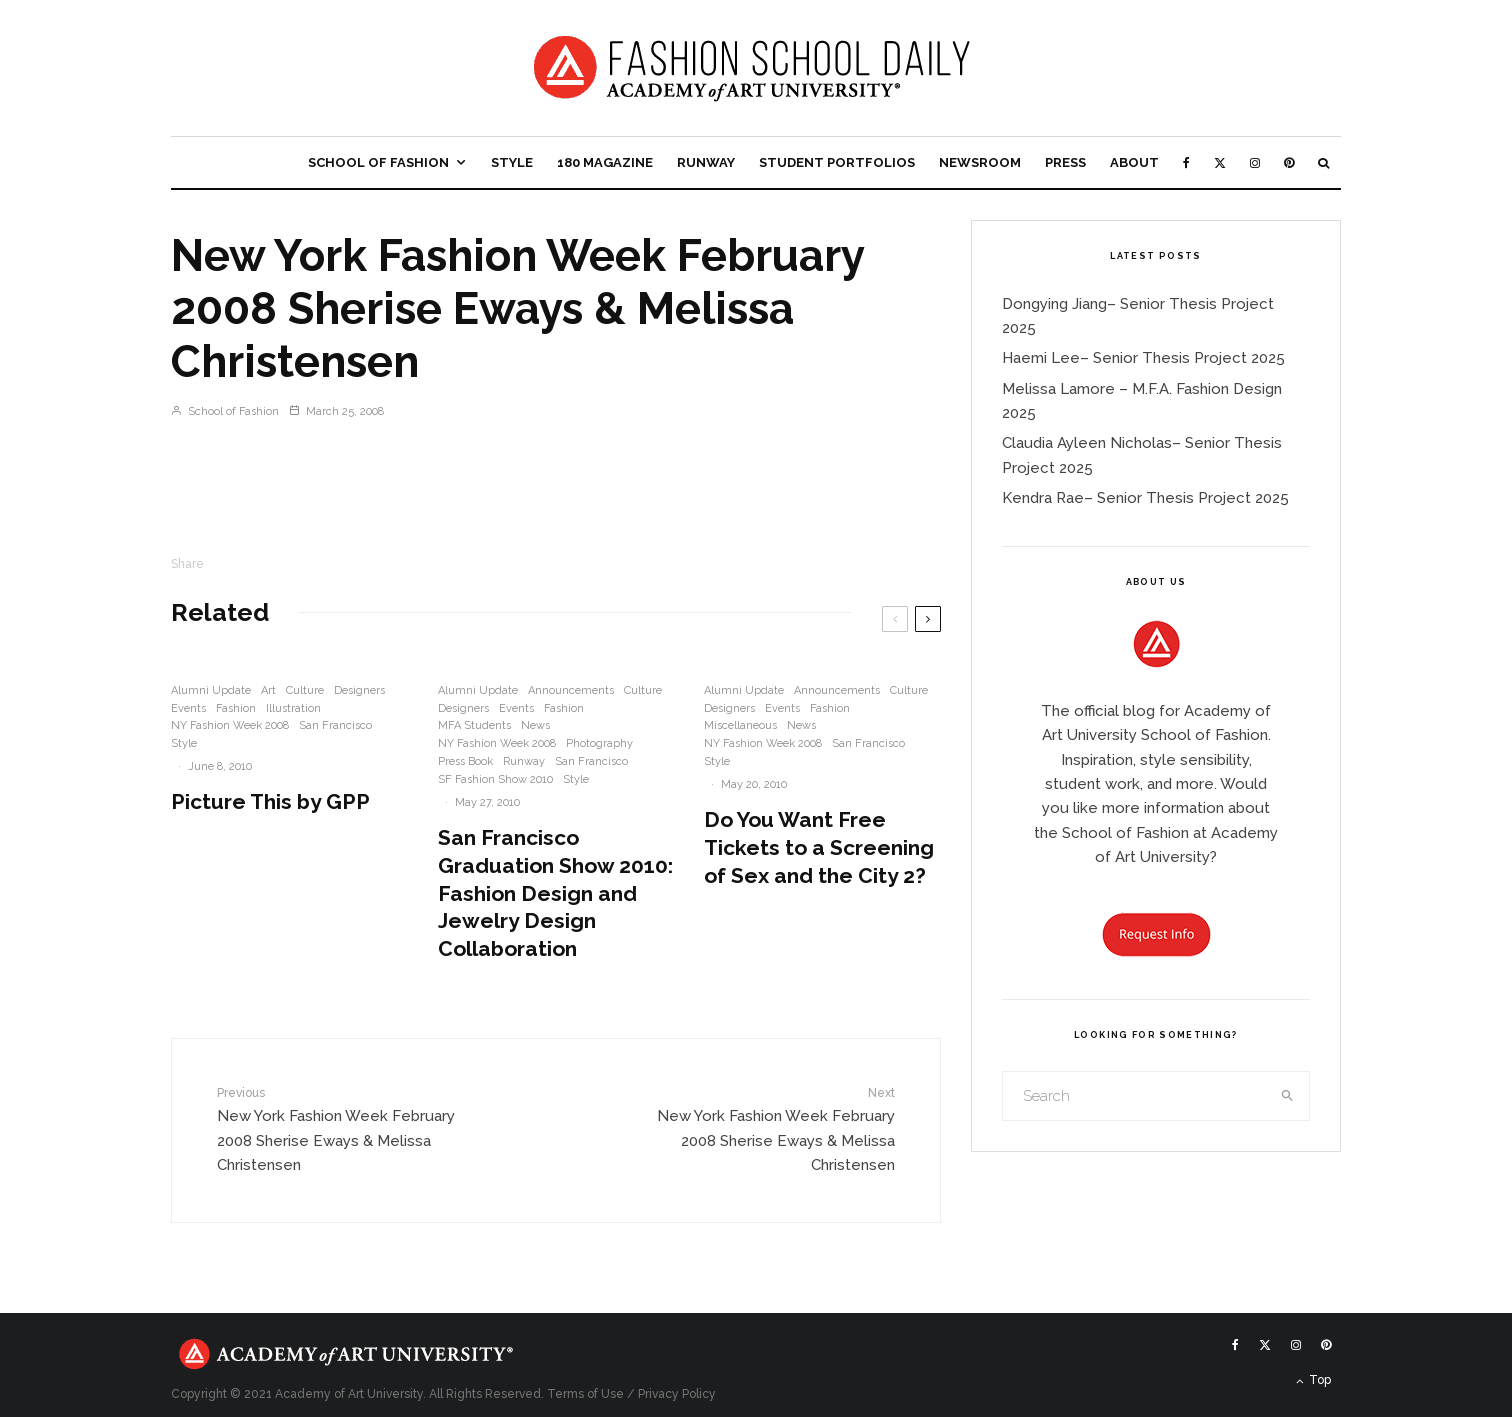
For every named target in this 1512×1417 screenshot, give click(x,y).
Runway (706, 162)
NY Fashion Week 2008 (230, 725)
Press (1065, 162)
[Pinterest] (1289, 162)
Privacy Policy (677, 1394)
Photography (599, 743)
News (535, 725)
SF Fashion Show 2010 (495, 779)
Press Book (465, 761)
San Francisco (335, 725)
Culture (305, 690)
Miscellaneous (740, 725)
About (1134, 162)
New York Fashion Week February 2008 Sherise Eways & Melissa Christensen (339, 1128)
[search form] (1135, 1096)
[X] (1220, 162)
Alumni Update (211, 690)
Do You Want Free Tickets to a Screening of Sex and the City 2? (819, 847)
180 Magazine (605, 162)
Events (188, 708)
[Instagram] (1255, 162)
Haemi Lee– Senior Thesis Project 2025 (1143, 358)
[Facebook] (1186, 162)
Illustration (293, 708)
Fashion (236, 708)
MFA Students (474, 725)
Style (512, 162)
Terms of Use (585, 1394)
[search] (1288, 1096)
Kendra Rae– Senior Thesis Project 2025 (1145, 498)
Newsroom (980, 162)
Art (268, 690)
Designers (359, 690)
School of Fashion (378, 162)
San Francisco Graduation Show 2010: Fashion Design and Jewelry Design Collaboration (555, 893)
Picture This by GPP (270, 801)
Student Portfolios (837, 162)
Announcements (571, 690)
